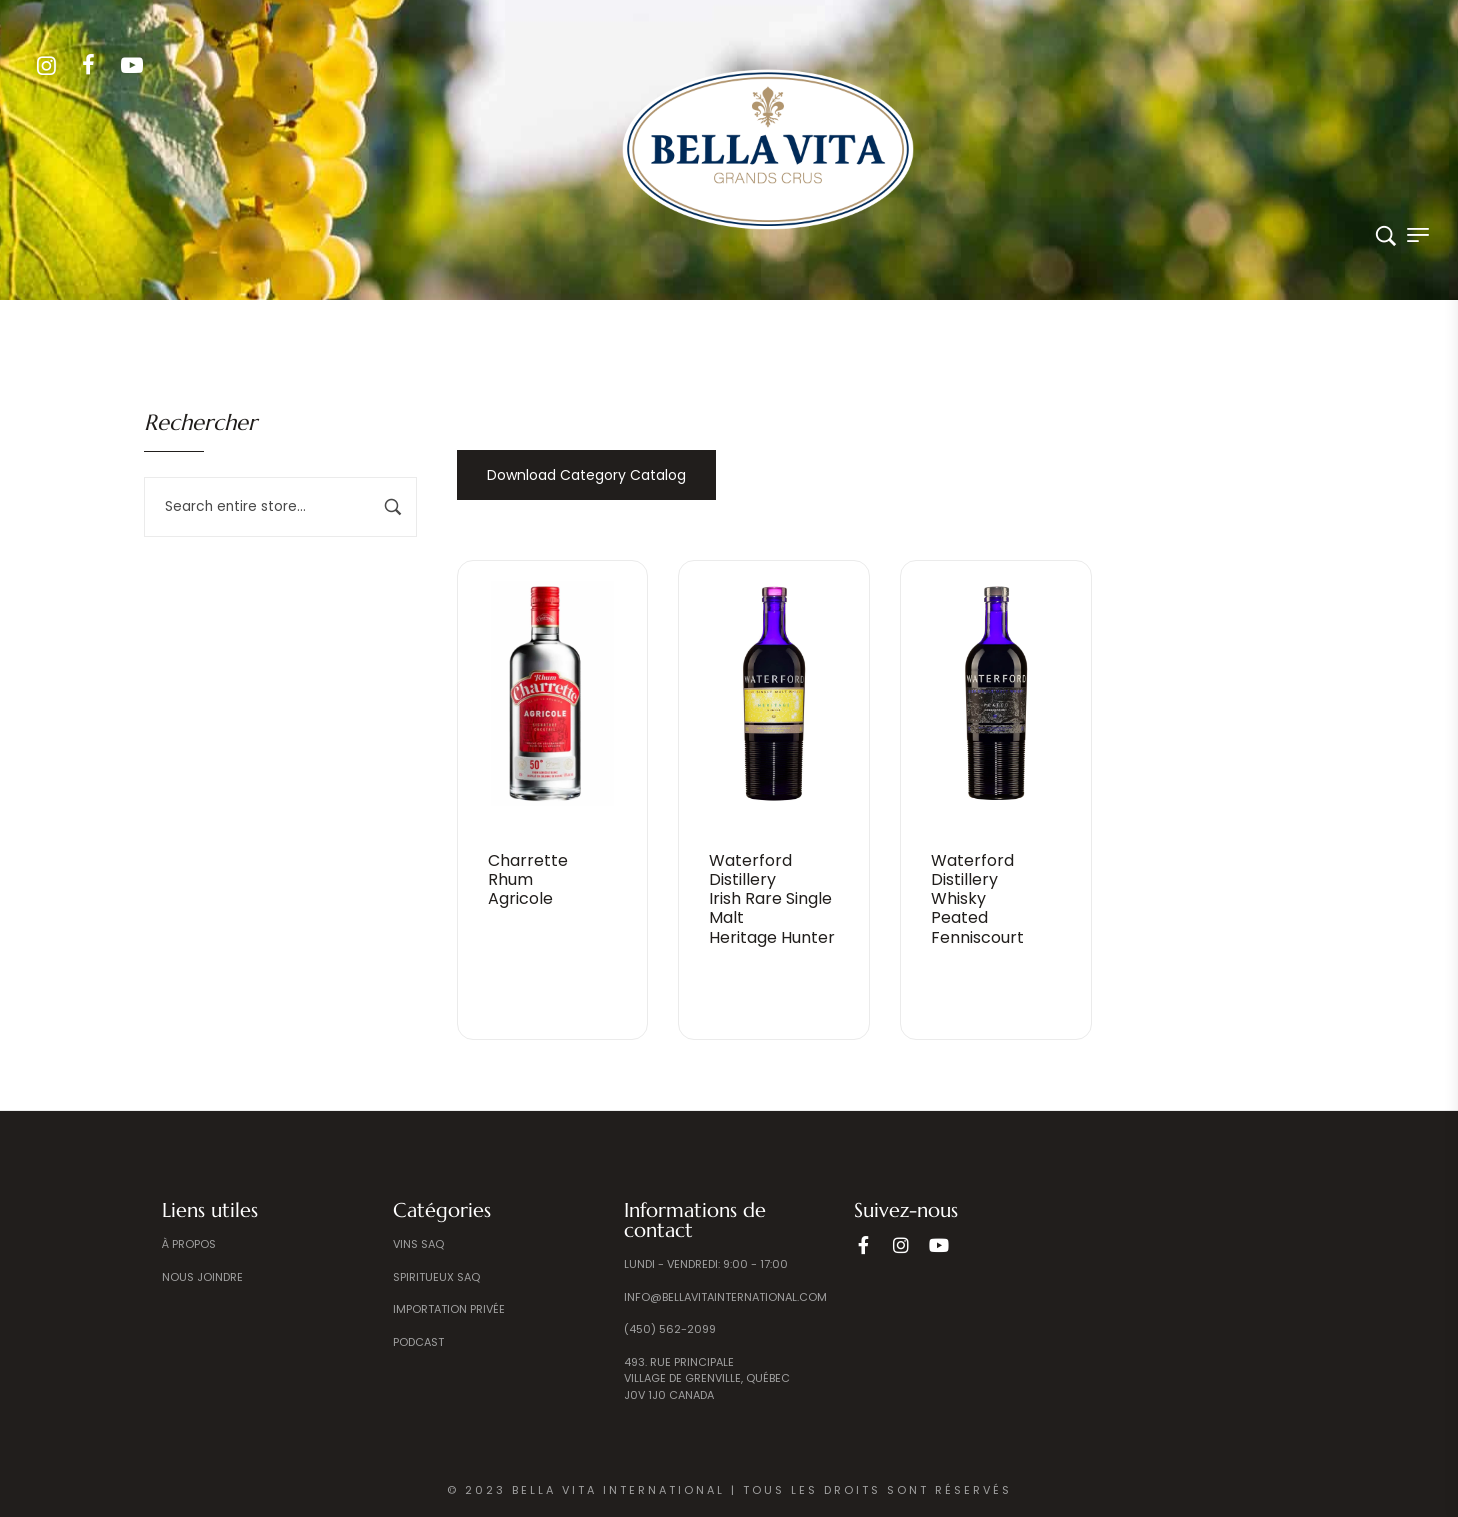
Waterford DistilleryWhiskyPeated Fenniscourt (977, 899)
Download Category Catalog (586, 475)
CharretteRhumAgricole (528, 879)
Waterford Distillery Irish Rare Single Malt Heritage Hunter (772, 899)
